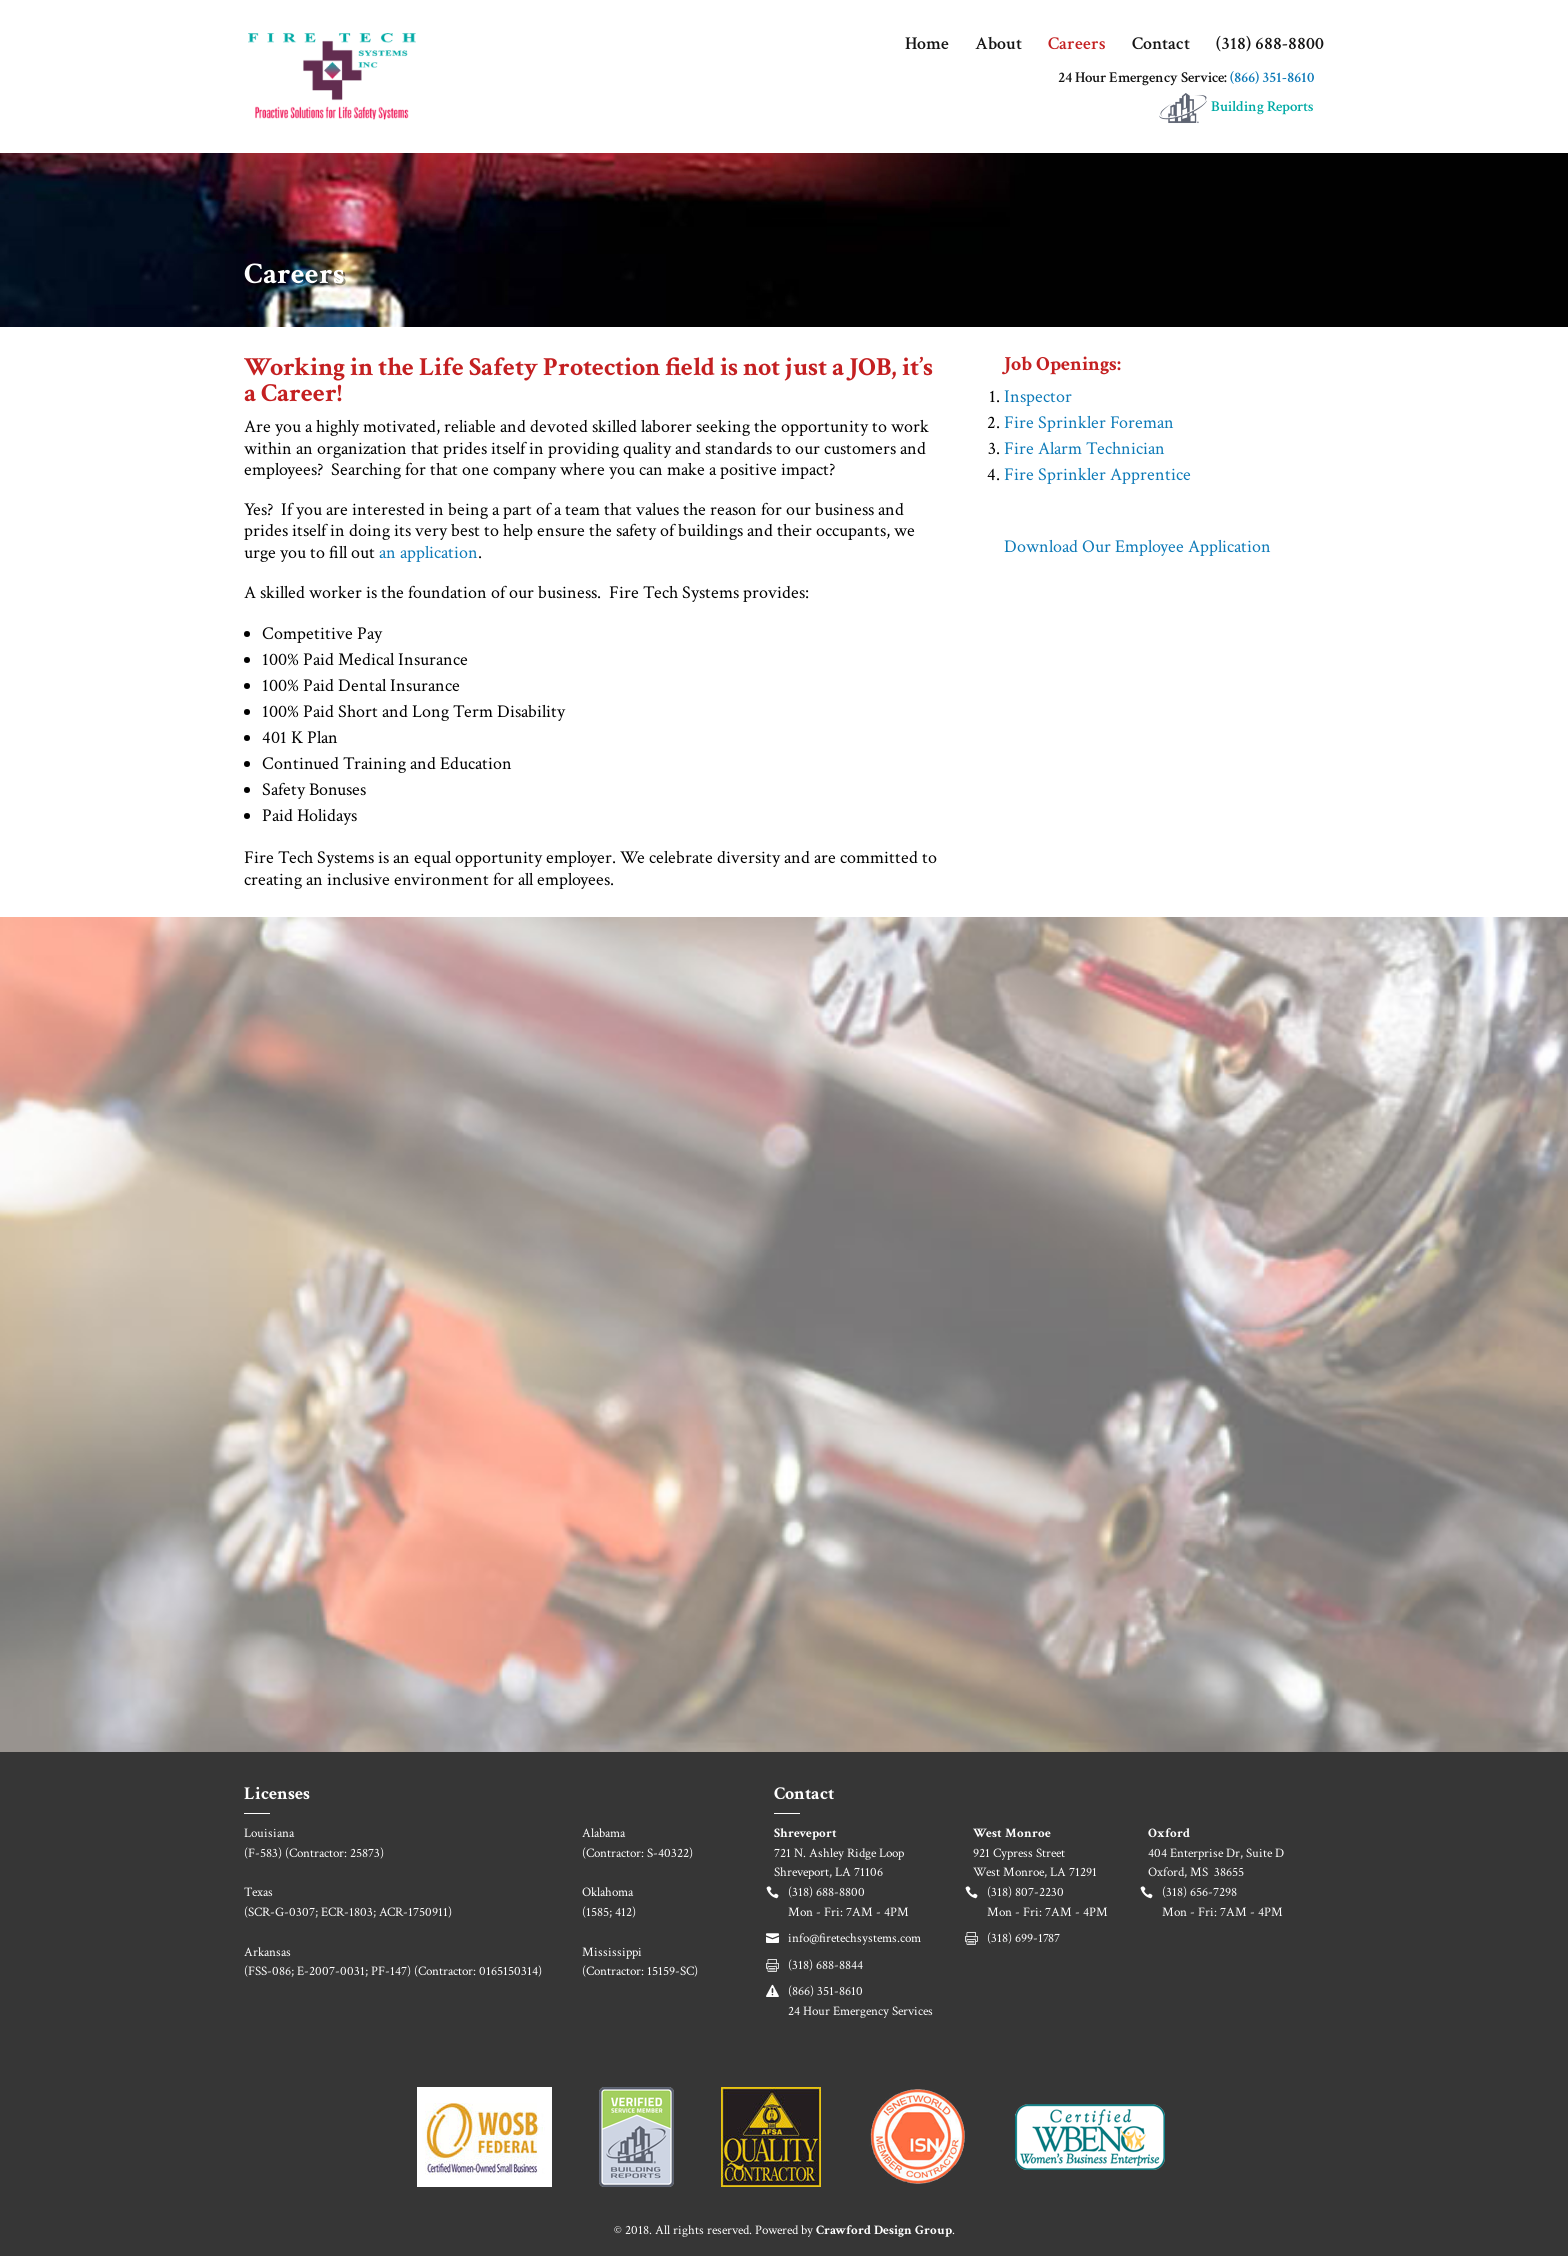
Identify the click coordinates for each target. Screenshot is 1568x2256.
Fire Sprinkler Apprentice (1097, 474)
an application (428, 552)
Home (927, 46)
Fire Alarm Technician (1084, 448)
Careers (1077, 46)
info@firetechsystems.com (854, 1938)
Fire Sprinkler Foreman (1089, 422)
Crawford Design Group (884, 2230)
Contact (1161, 46)
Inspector (1038, 396)
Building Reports (1236, 108)
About (998, 46)
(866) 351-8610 (1272, 77)
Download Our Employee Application (1137, 546)
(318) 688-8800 (1270, 46)
